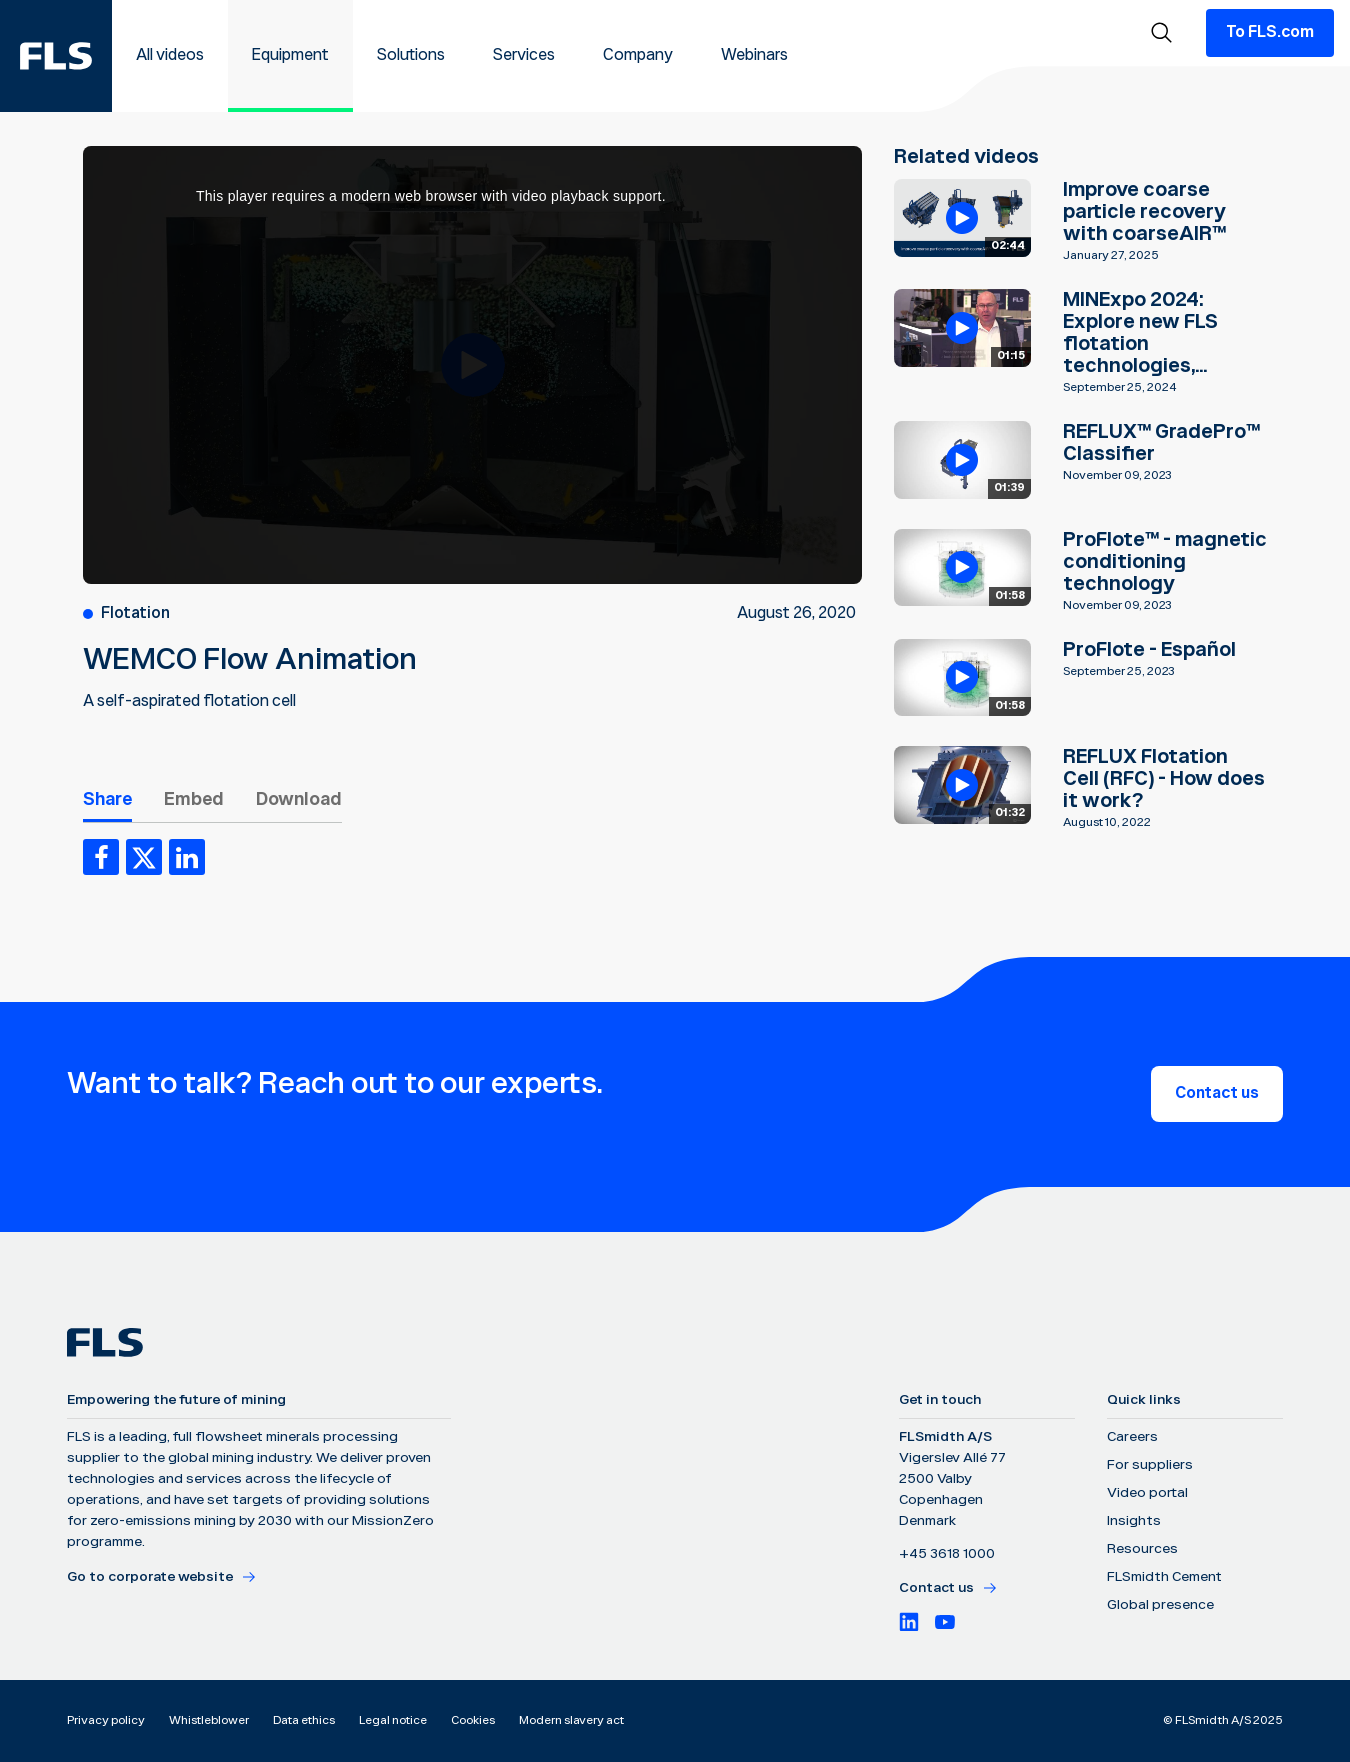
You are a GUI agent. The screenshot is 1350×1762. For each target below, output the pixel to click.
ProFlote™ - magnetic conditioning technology (1165, 562)
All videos (170, 55)
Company (638, 55)
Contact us (1217, 1093)
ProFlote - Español (1149, 650)
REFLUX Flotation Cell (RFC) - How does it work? (1164, 779)
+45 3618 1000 (947, 1554)
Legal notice (393, 1720)
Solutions (411, 55)
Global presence (1160, 1605)
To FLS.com (1270, 32)
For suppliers (1150, 1465)
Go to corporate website (162, 1577)
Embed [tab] (194, 799)
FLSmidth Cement (1164, 1577)
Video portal (1147, 1493)
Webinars (754, 55)
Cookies (473, 1720)
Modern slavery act (571, 1720)
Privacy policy (106, 1720)
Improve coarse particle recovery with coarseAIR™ (1144, 212)
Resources (1142, 1549)
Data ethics (304, 1720)
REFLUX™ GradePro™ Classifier (1161, 443)
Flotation (135, 613)
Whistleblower (209, 1720)
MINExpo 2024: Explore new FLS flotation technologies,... (1140, 333)
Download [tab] (299, 799)
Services (524, 55)
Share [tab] (107, 799)
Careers (1132, 1437)
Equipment (290, 55)
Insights (1134, 1521)
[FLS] (56, 56)
